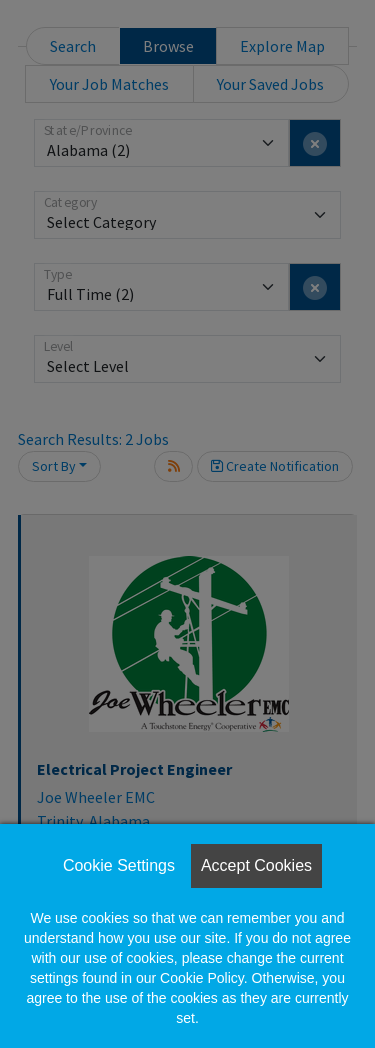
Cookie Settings (119, 865)
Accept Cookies (256, 865)
